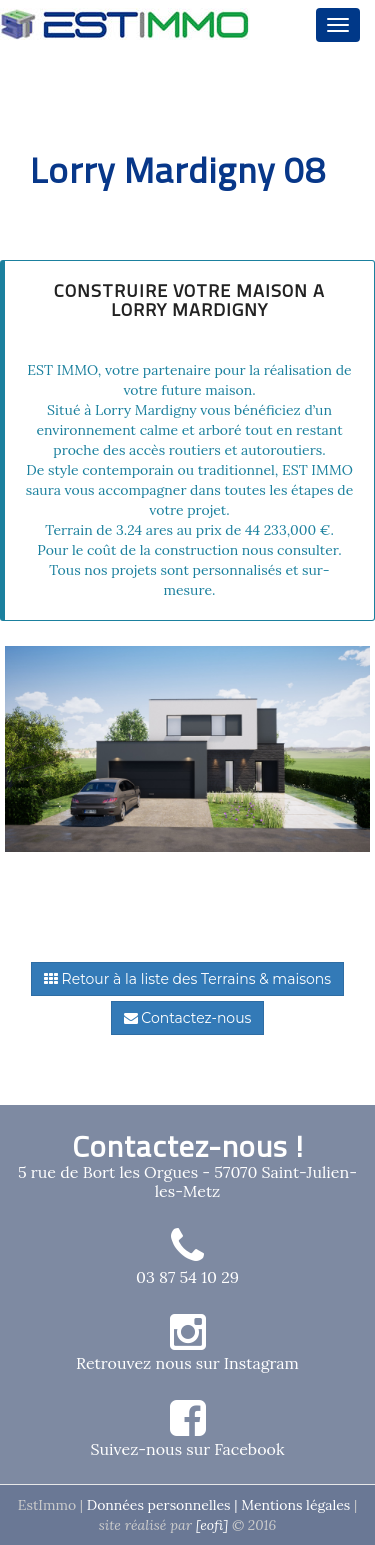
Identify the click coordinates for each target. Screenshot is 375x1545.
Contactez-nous (188, 1018)
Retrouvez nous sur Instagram (187, 1363)
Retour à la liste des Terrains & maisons (187, 979)
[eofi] (214, 1525)
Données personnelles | (164, 1505)
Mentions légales (295, 1505)
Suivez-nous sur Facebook (188, 1449)
